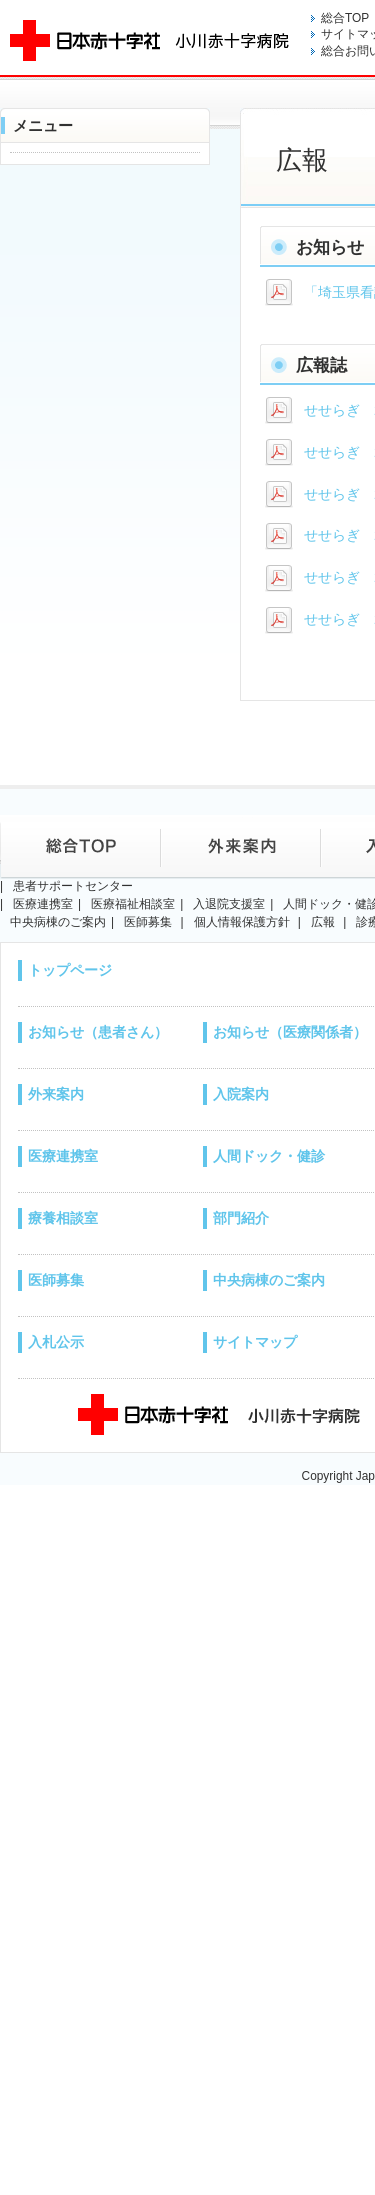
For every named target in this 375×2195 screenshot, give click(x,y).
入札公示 (56, 1342)
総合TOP (345, 18)
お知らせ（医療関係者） (290, 1032)
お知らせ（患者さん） (98, 1032)
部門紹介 (241, 1218)
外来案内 (56, 1094)
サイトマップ (255, 1342)
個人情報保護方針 (242, 922)
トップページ (70, 970)
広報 (323, 922)
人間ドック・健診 (269, 1156)
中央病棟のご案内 (269, 1280)
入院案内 (241, 1094)
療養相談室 (63, 1218)
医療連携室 (63, 1156)
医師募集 (56, 1280)
